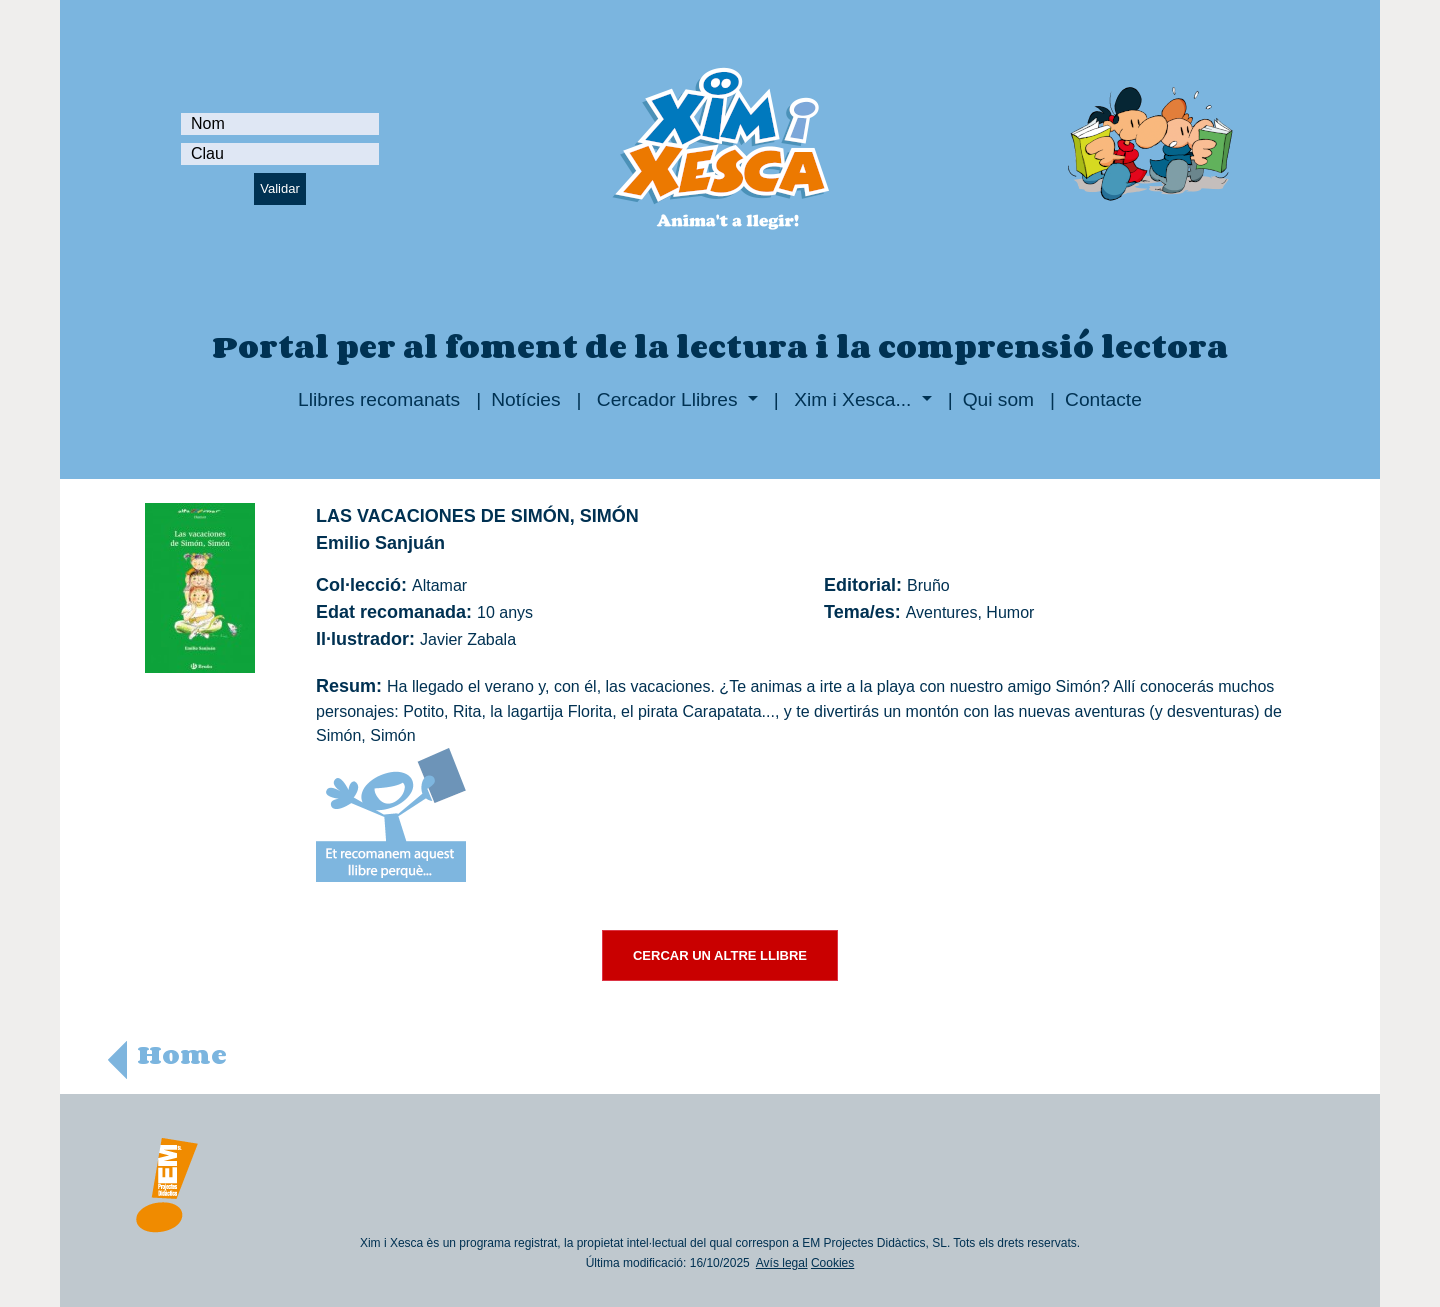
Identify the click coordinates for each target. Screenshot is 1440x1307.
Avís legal (782, 1263)
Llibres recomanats (379, 399)
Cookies (832, 1263)
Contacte (1103, 399)
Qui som (998, 399)
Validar (280, 188)
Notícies (525, 399)
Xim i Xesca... (853, 399)
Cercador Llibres (667, 399)
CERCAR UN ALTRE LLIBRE (720, 955)
